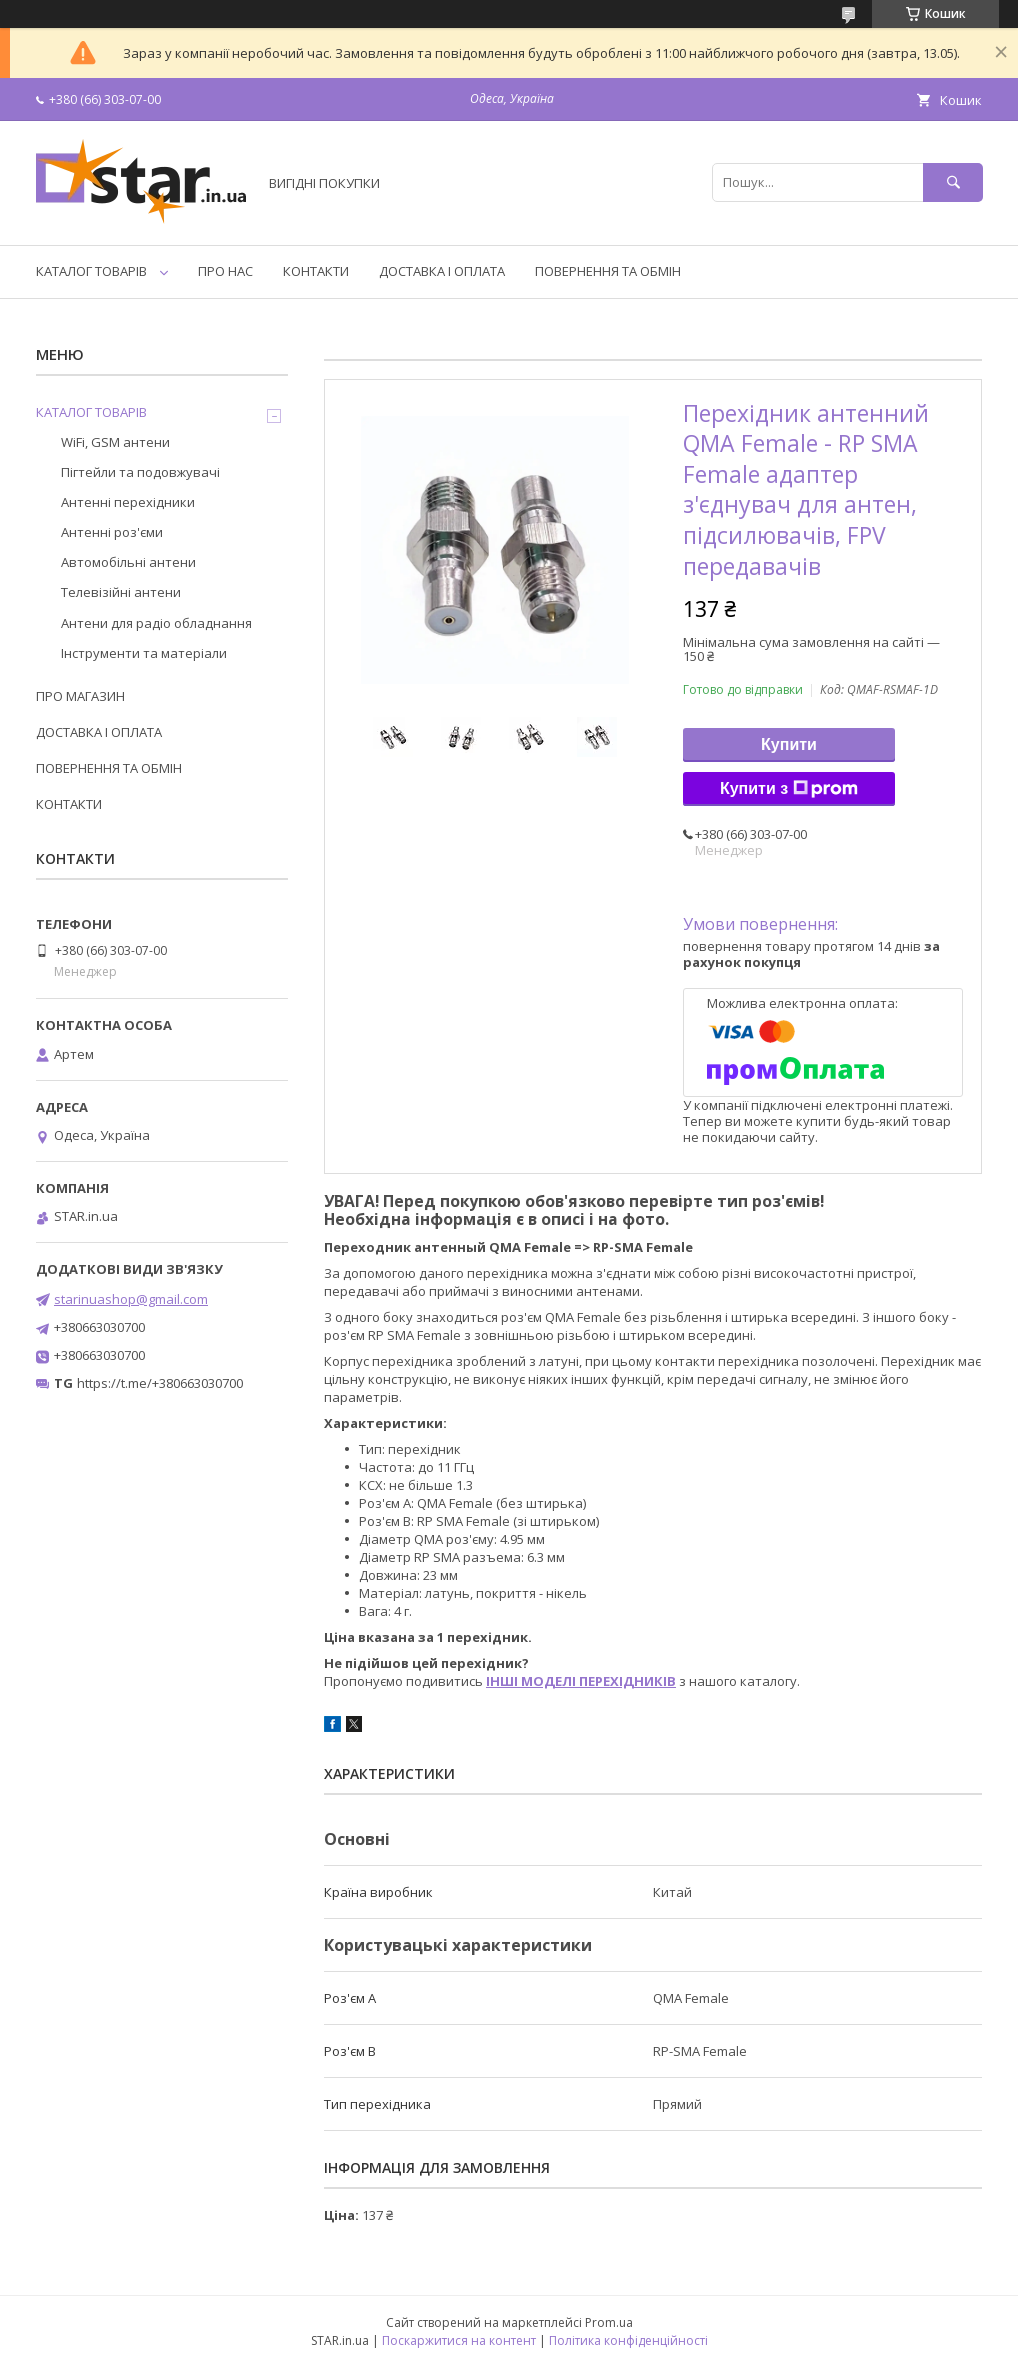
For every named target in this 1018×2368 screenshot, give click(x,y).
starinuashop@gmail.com (131, 1299)
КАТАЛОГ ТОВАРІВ (91, 271)
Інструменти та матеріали (144, 653)
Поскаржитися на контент (459, 2340)
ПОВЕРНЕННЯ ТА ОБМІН (608, 271)
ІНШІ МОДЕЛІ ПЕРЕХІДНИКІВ (581, 1681)
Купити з (789, 789)
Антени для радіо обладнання (156, 623)
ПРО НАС (225, 271)
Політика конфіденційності (628, 2340)
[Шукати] (953, 182)
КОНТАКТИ (316, 271)
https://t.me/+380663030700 (160, 1383)
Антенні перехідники (128, 502)
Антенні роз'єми (112, 532)
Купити (789, 744)
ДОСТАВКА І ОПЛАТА (442, 271)
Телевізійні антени (121, 592)
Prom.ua (609, 2322)
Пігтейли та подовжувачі (140, 472)
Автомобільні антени (128, 562)
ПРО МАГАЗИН (80, 696)
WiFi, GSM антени (115, 442)
